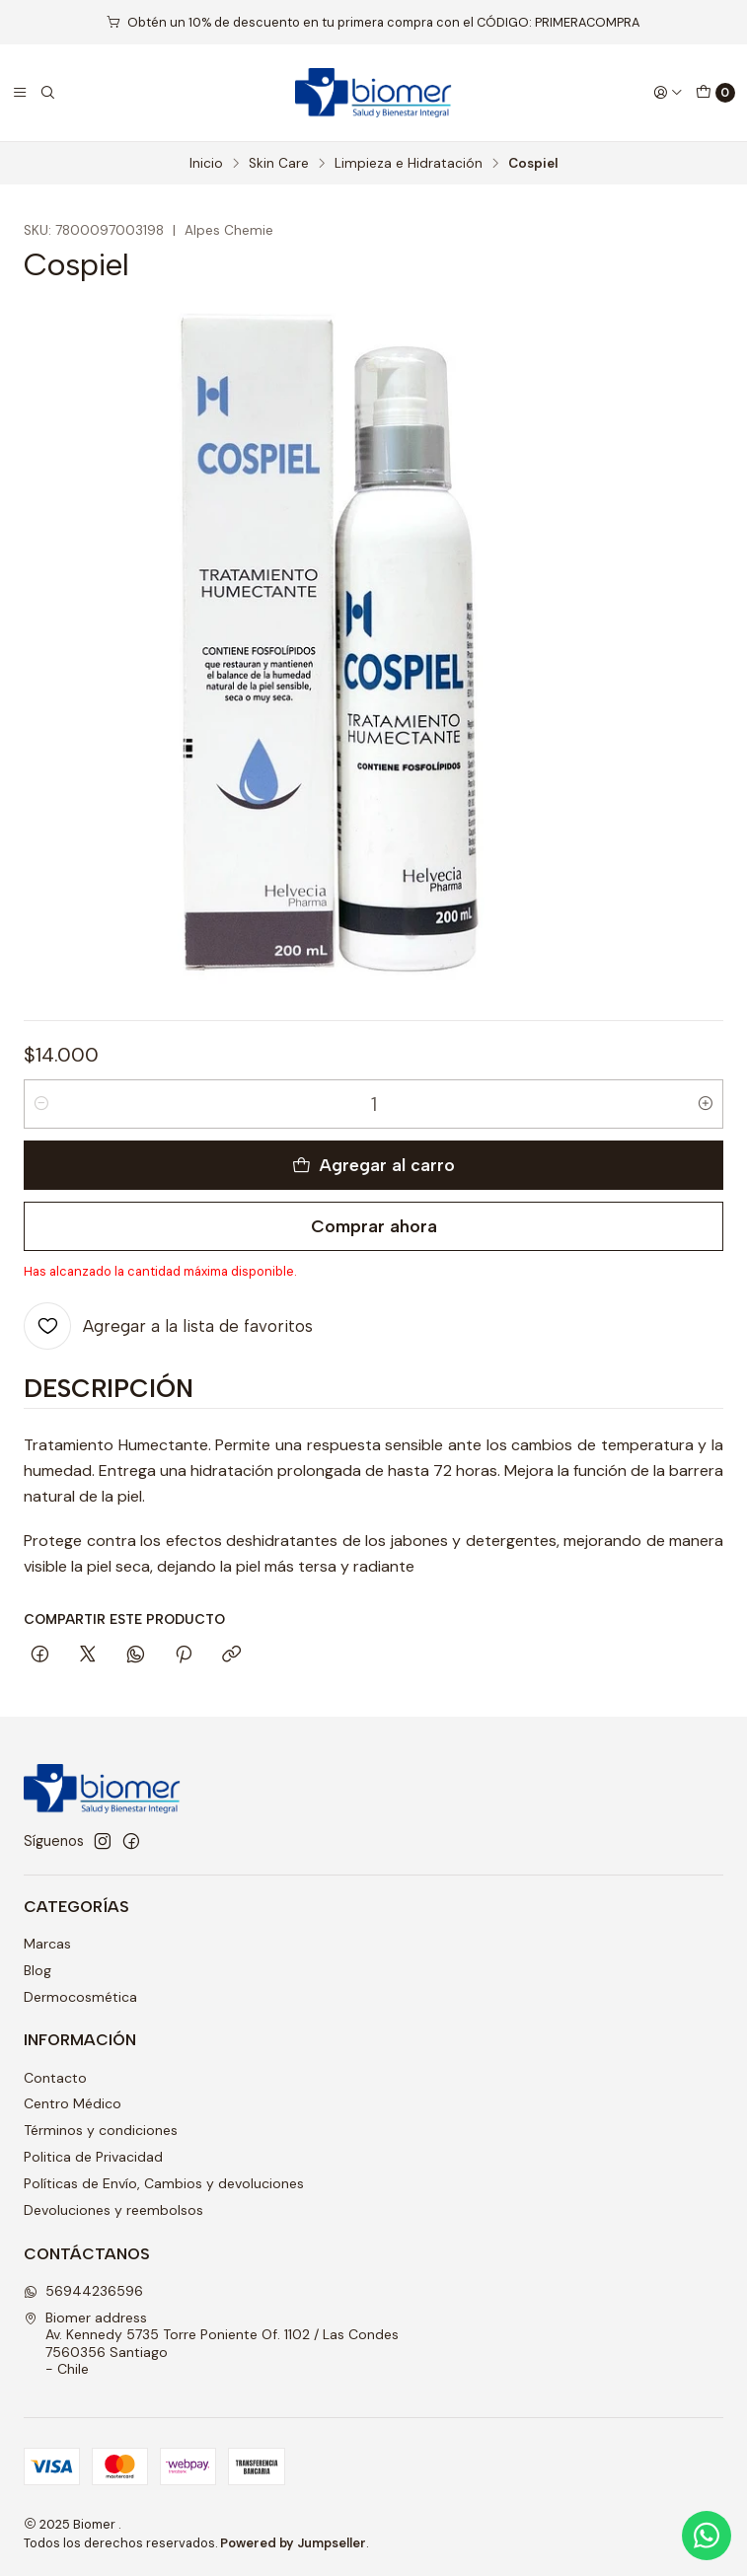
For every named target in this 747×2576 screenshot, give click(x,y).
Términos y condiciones (101, 2130)
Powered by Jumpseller (293, 2543)
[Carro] (715, 93)
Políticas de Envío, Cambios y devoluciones (164, 2183)
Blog (37, 1970)
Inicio (206, 164)
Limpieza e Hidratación (409, 164)
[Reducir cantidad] (41, 1104)
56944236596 (83, 2291)
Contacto (55, 2078)
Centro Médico (72, 2103)
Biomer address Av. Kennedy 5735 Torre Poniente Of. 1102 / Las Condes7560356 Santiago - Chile (211, 2344)
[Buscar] (47, 93)
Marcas (47, 1943)
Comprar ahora (374, 1225)
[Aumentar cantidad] (705, 1104)
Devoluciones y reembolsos (113, 2210)
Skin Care (279, 164)
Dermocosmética (80, 1997)
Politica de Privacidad (93, 2157)
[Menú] (20, 93)
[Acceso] (668, 93)
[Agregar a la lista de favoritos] (168, 1326)
